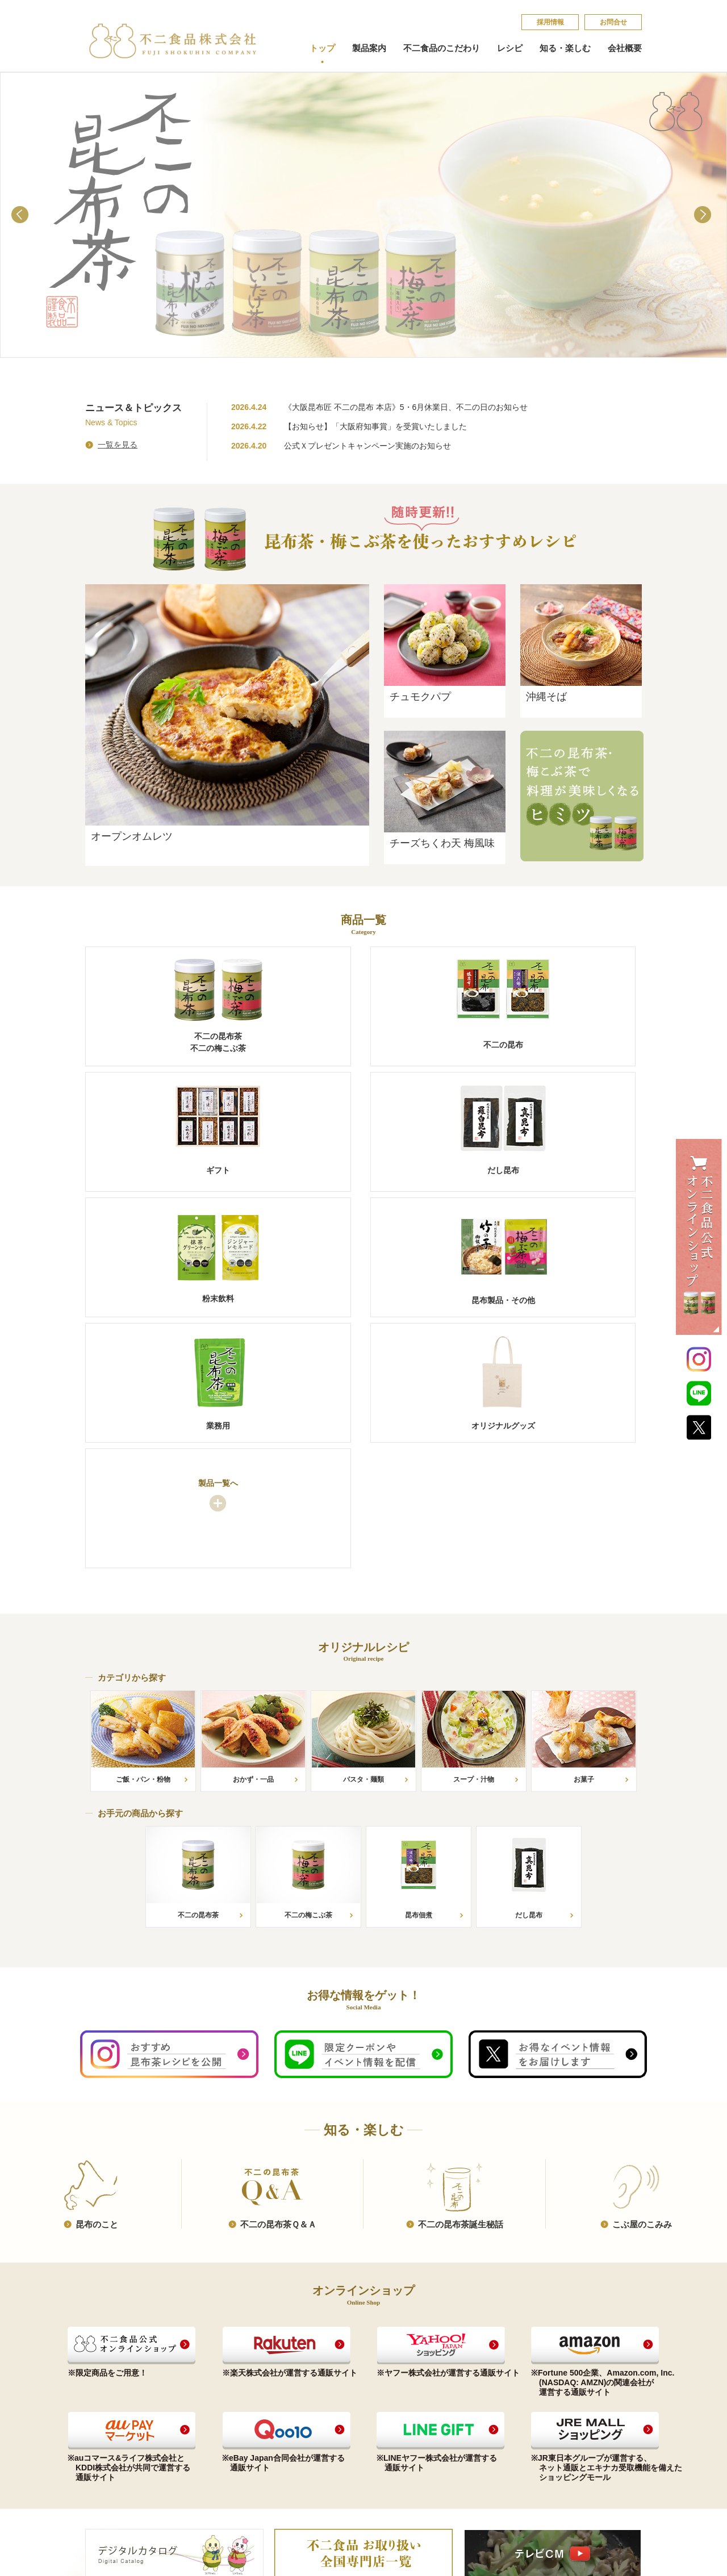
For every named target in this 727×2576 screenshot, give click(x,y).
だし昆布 (100, 2431)
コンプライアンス (336, 2392)
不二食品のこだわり (441, 48)
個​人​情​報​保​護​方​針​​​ (560, 2409)
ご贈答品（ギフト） (118, 2418)
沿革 (314, 2418)
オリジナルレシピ (228, 2376)
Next (705, 217)
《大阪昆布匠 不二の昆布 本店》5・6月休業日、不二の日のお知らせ (406, 407)
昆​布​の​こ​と (97, 1975)
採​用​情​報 (550, 22)
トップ (322, 48)
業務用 (96, 2470)
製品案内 (369, 48)
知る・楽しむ (565, 48)
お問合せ (613, 22)
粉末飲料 (100, 2444)
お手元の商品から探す (233, 2392)
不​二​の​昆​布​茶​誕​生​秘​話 (460, 1975)
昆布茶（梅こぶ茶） (118, 2392)
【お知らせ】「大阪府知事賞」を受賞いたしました (375, 426)
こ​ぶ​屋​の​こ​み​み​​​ (642, 1975)
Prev (22, 217)
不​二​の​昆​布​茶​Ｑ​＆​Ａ (278, 1975)
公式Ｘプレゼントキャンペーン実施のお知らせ (367, 445)
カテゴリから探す (225, 2405)
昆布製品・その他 (114, 2457)
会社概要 (625, 48)
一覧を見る (117, 444)
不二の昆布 (103, 2405)
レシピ (510, 48)
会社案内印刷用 (332, 2431)
